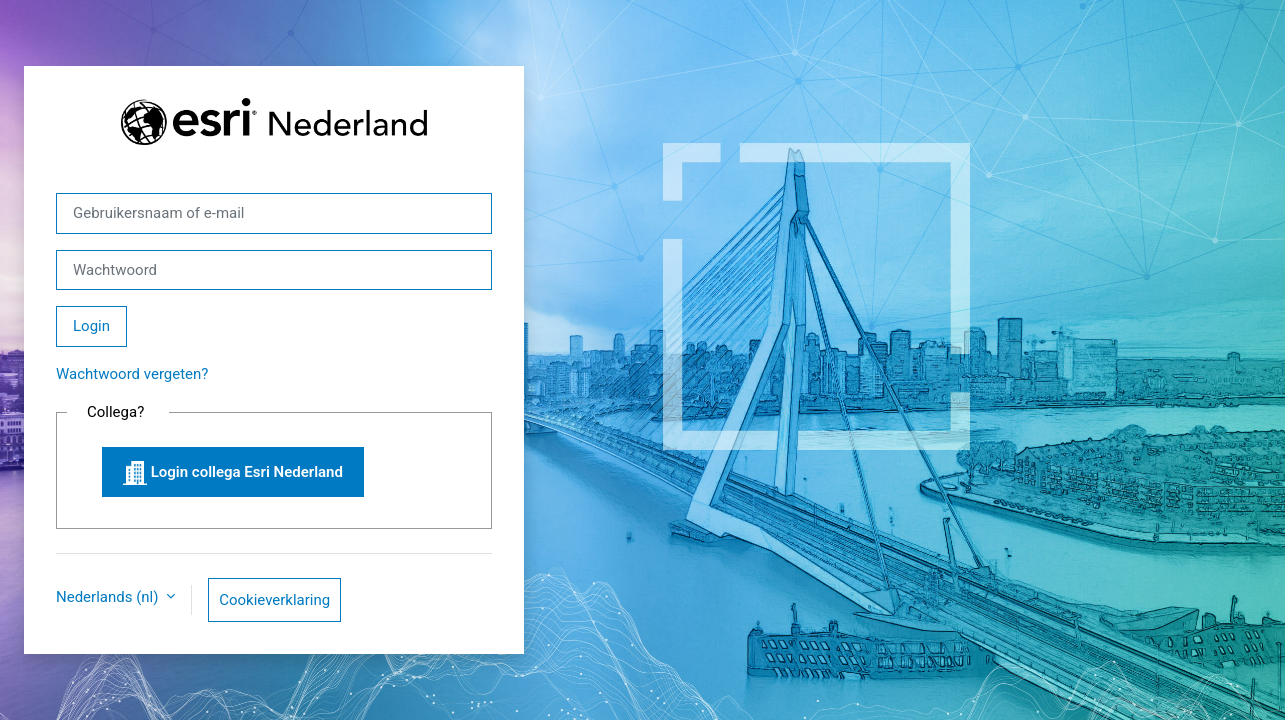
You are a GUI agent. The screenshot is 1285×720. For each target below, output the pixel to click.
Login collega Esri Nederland (233, 473)
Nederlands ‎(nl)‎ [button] (109, 597)
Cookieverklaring (274, 600)
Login (91, 326)
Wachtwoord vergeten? (132, 374)
